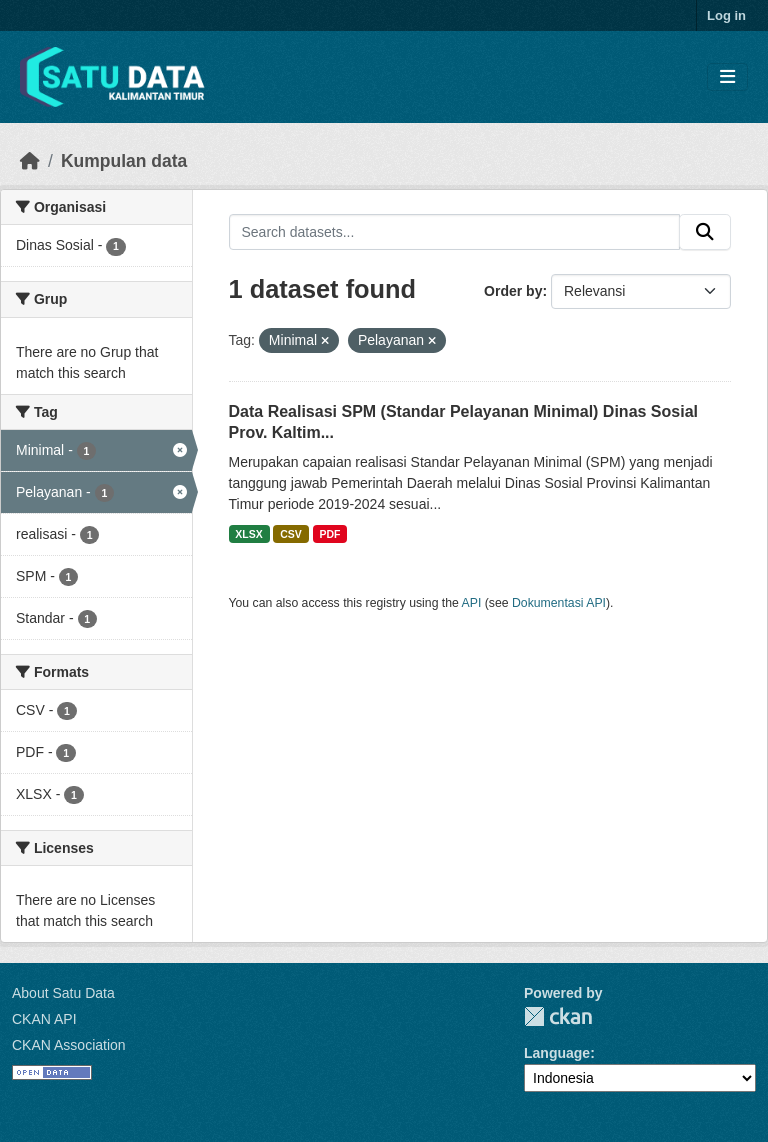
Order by (513, 291)
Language (557, 1053)
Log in (726, 15)
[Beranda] (30, 161)
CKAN (558, 1016)
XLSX (248, 534)
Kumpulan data (124, 161)
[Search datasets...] (455, 232)
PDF (329, 534)
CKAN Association (69, 1045)
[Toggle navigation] (727, 77)
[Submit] (705, 232)
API (472, 603)
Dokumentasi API (559, 603)
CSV (291, 534)
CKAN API (44, 1019)
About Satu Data (63, 993)
